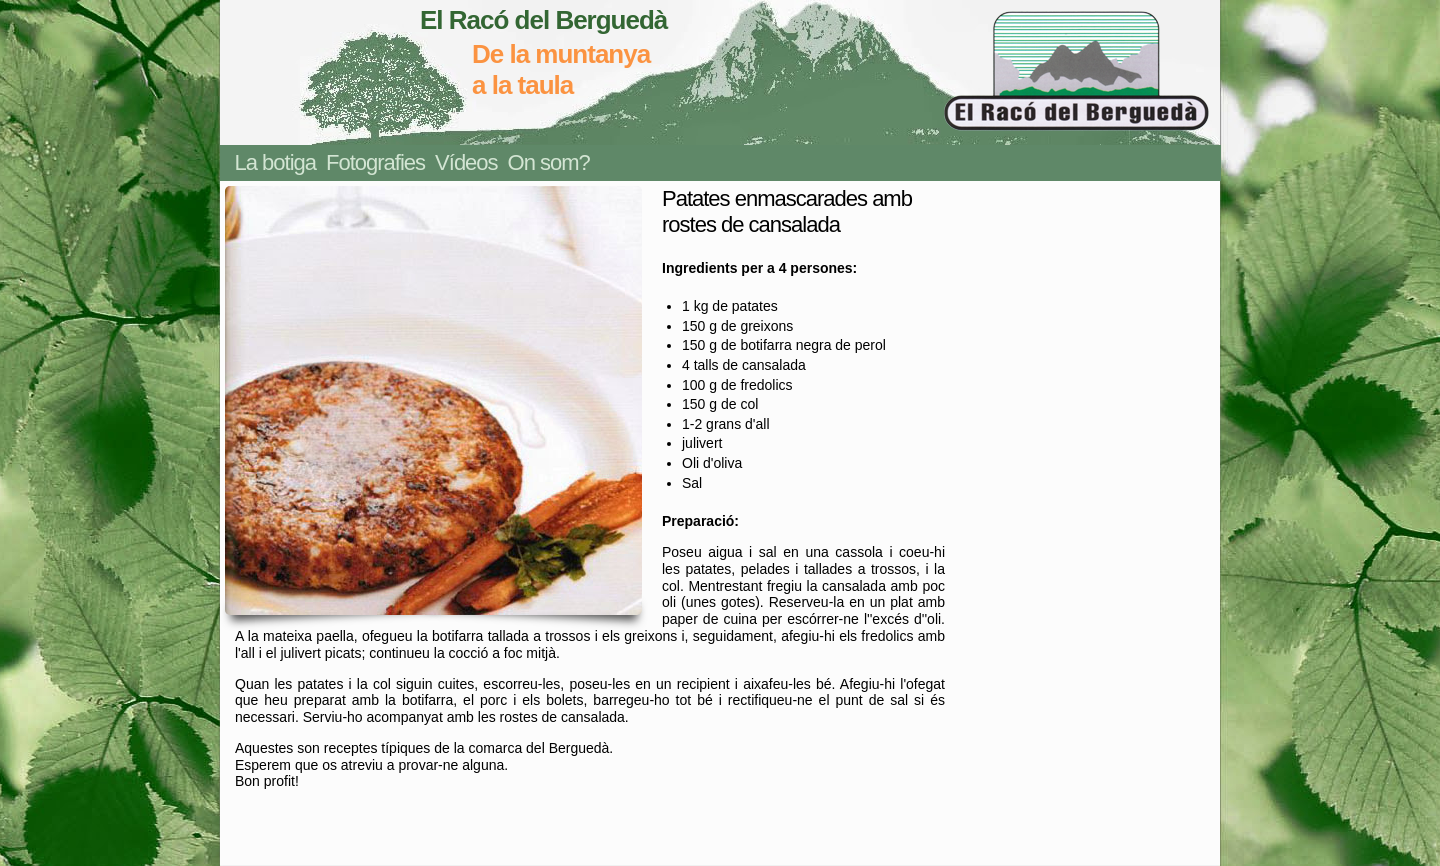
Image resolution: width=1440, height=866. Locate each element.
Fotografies (375, 162)
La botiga (276, 162)
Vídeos (466, 162)
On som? (549, 162)
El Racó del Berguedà (543, 20)
